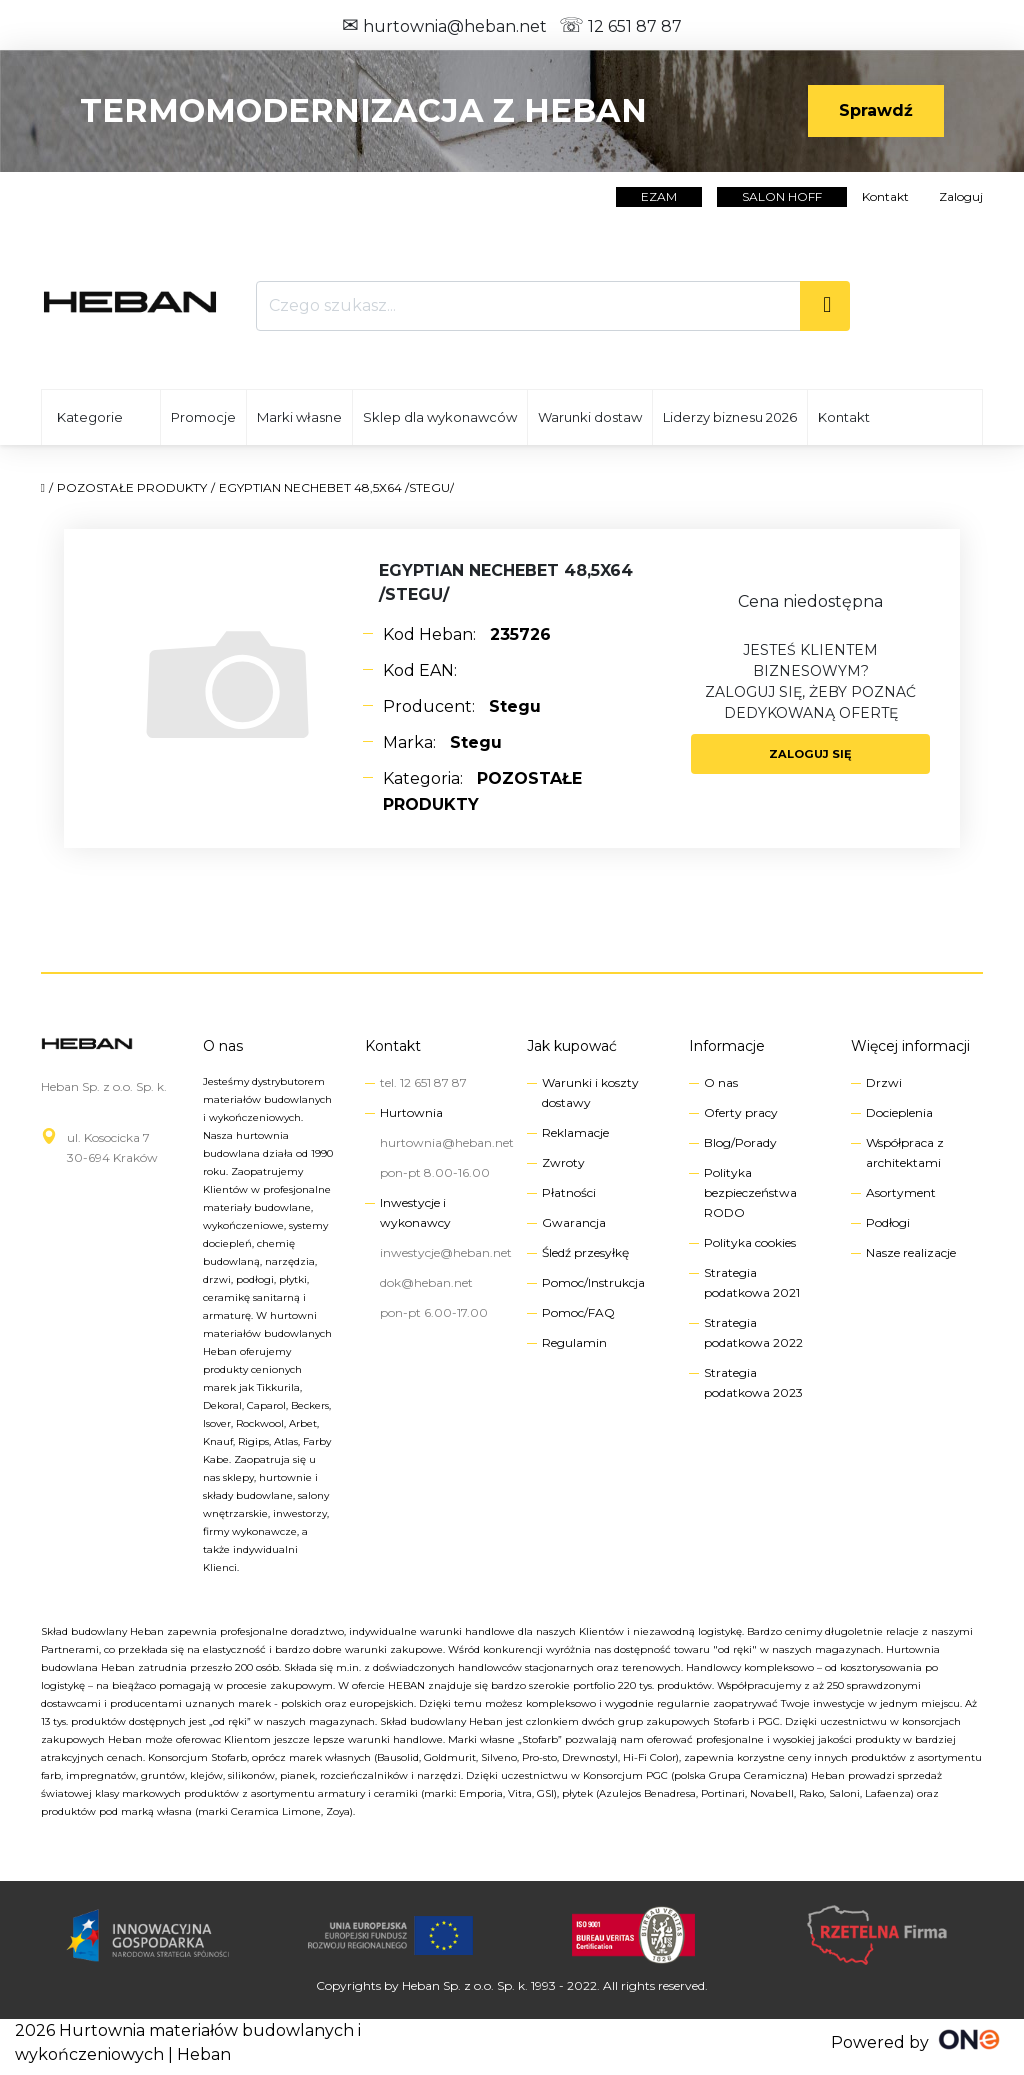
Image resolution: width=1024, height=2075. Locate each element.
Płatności (569, 1192)
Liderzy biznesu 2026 (730, 417)
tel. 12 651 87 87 (423, 1082)
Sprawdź (876, 110)
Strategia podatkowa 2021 (752, 1282)
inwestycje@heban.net (446, 1252)
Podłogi (888, 1222)
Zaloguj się (810, 754)
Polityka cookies (750, 1242)
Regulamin (574, 1342)
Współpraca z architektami (905, 1152)
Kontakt (885, 196)
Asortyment (901, 1192)
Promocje (203, 417)
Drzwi (884, 1082)
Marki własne (299, 417)
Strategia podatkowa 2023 (753, 1382)
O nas (223, 1046)
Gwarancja (574, 1222)
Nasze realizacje (911, 1252)
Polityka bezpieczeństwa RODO (750, 1192)
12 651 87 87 (620, 26)
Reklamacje (575, 1132)
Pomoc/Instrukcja (593, 1282)
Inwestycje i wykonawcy (415, 1212)
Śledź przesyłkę (585, 1252)
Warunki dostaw (590, 417)
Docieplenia (899, 1112)
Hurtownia (411, 1112)
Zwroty (563, 1162)
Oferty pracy (741, 1112)
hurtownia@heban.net (444, 26)
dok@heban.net (426, 1282)
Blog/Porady (740, 1142)
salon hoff (782, 196)
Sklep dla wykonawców (440, 417)
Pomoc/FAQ (578, 1312)
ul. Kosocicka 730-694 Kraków (112, 1147)
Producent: (462, 706)
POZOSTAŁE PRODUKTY (132, 487)
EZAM (659, 196)
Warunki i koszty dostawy (590, 1092)
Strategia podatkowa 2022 (753, 1332)
